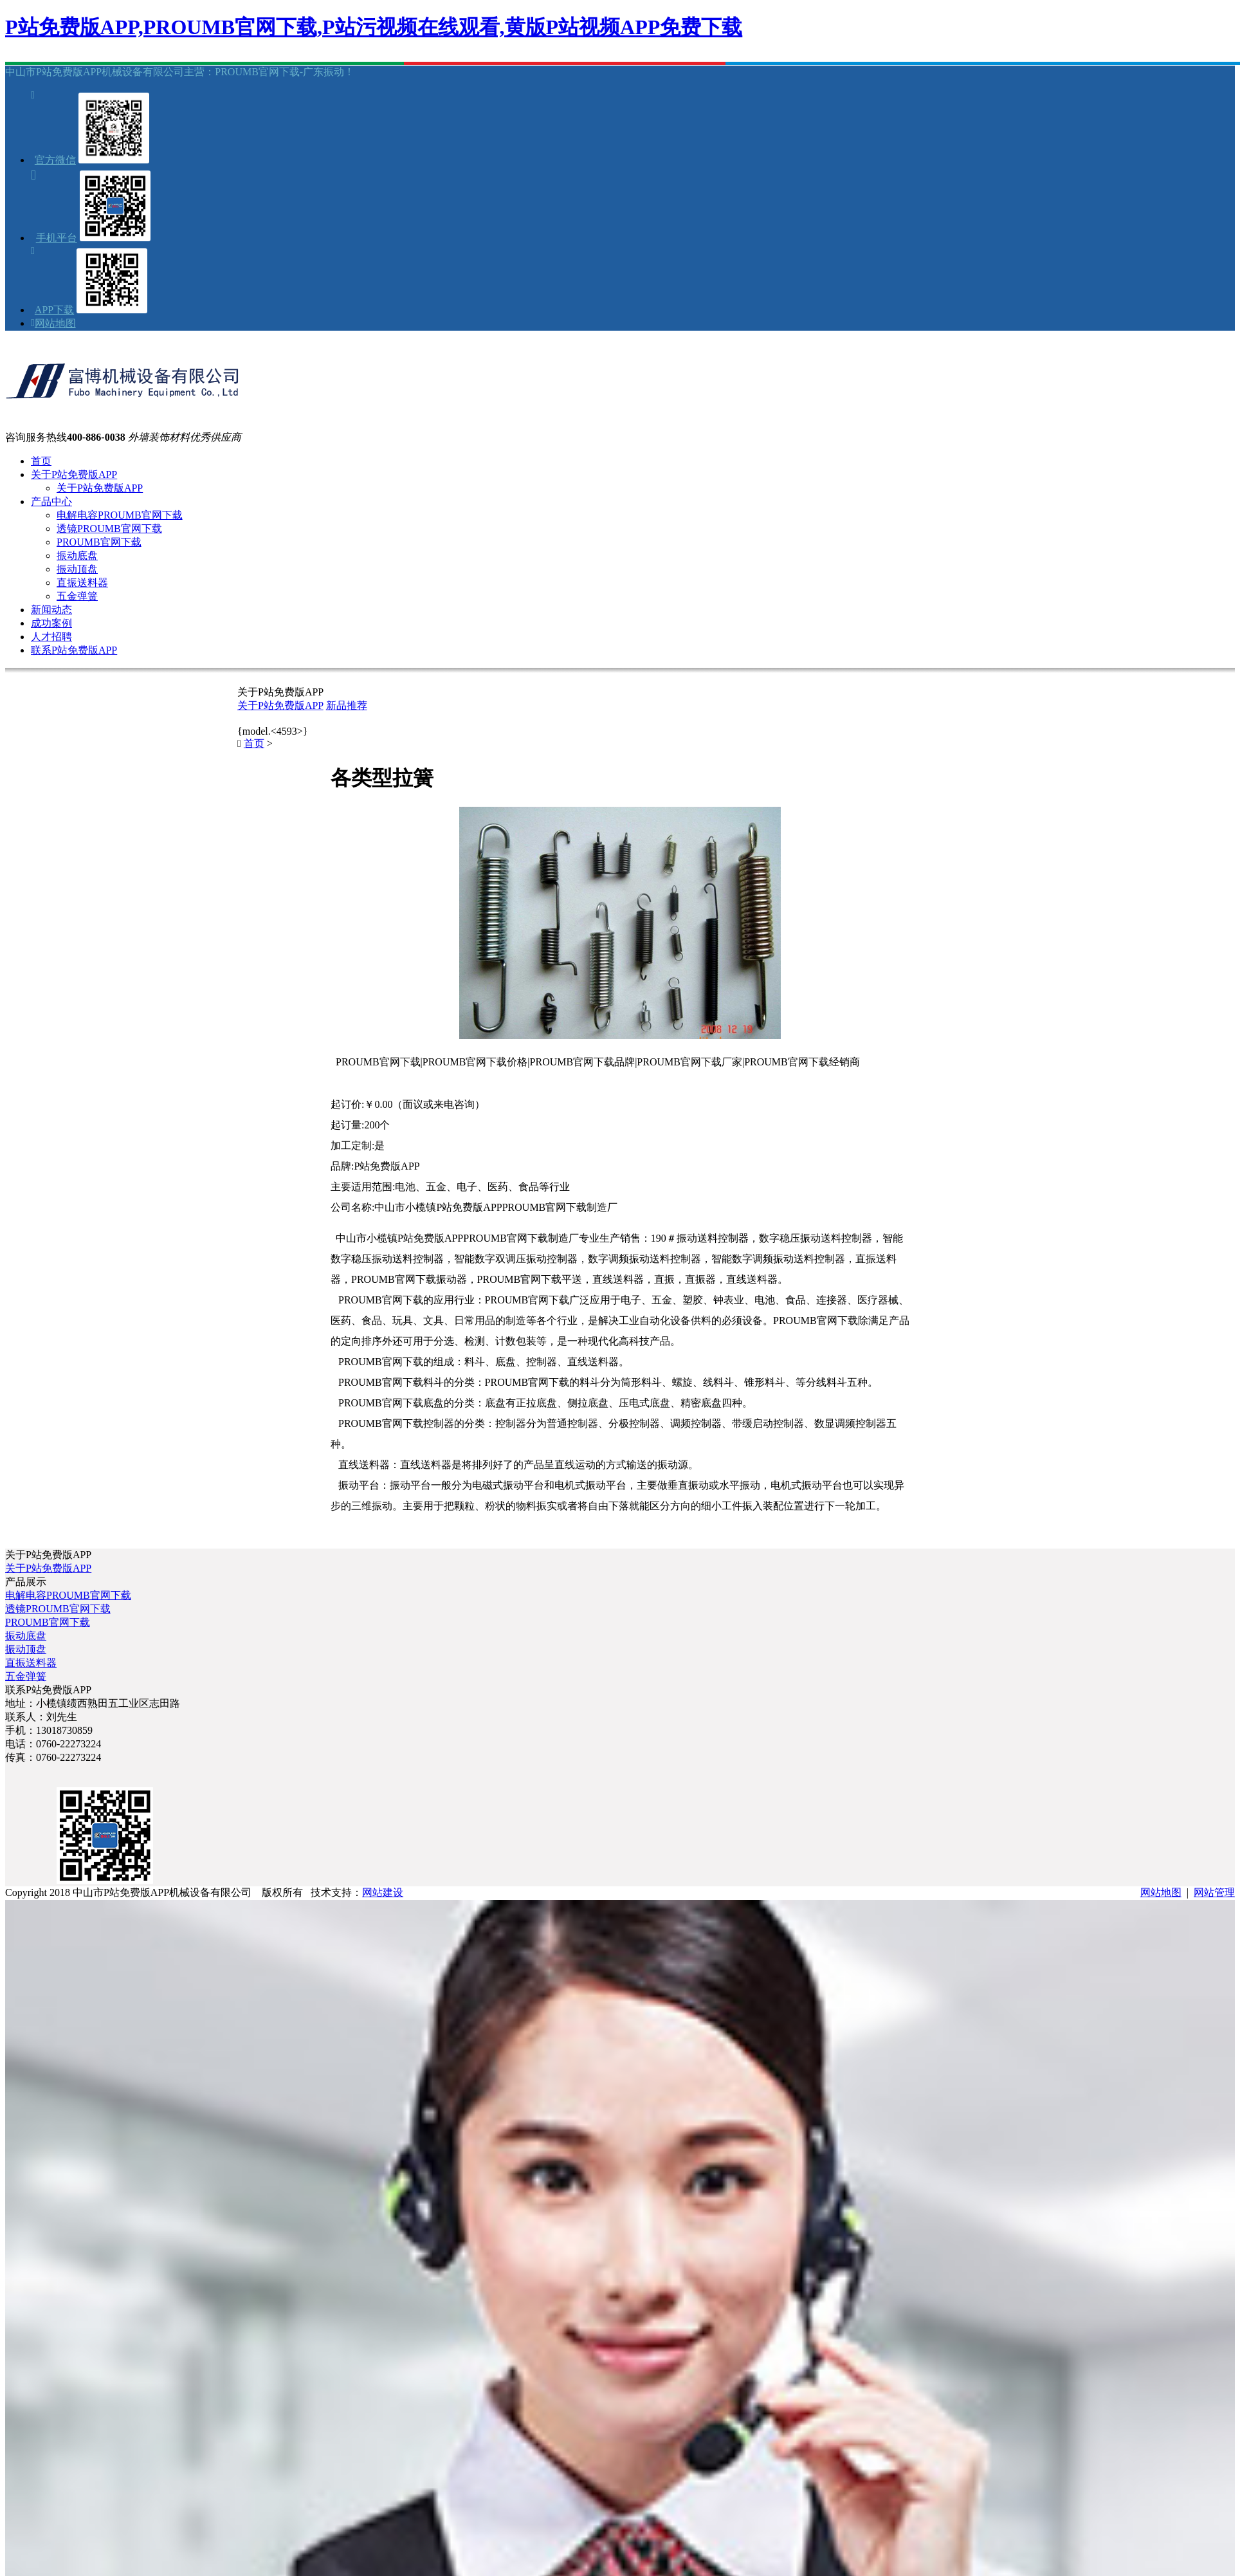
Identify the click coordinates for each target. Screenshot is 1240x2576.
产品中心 (51, 501)
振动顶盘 (77, 569)
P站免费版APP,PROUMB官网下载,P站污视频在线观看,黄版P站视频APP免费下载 (373, 27)
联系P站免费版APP (74, 650)
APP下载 (54, 309)
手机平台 (56, 237)
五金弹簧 (77, 596)
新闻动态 (51, 609)
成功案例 (51, 623)
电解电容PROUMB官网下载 (120, 515)
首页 (41, 460)
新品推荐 (346, 705)
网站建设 (382, 1892)
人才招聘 (51, 636)
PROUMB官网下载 (99, 542)
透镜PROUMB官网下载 (109, 528)
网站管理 (1214, 1892)
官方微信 (55, 159)
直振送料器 (82, 582)
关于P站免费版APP (74, 474)
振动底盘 (77, 555)
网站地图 (55, 323)
